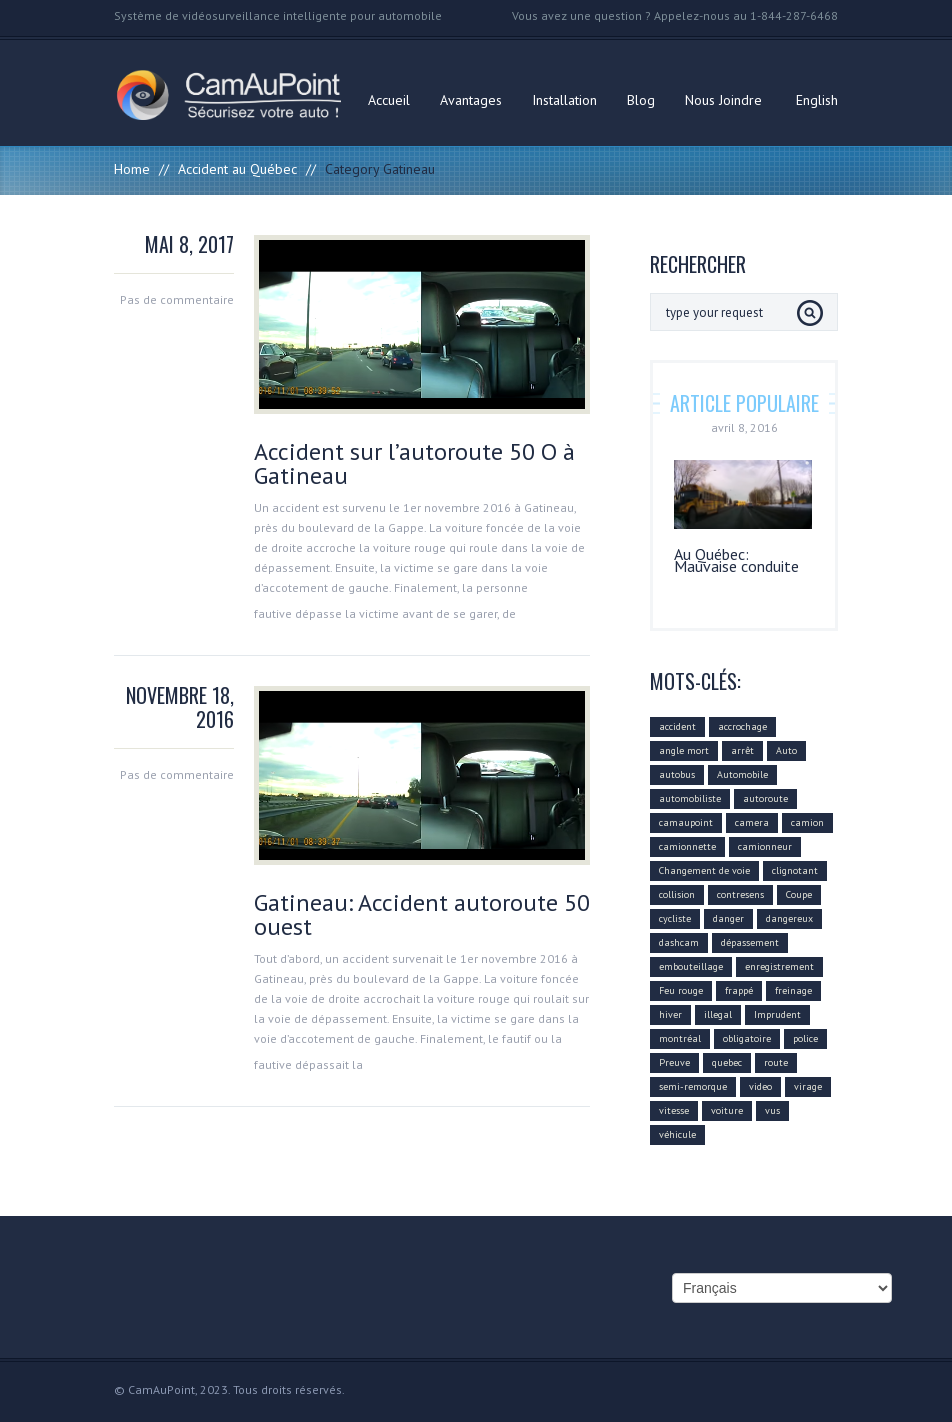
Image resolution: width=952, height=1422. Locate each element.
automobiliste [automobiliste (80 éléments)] (690, 798)
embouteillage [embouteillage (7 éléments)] (691, 966)
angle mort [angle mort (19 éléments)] (684, 750)
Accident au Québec (237, 169)
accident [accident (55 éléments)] (677, 726)
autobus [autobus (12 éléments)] (677, 774)
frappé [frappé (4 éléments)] (739, 990)
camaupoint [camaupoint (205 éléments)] (686, 822)
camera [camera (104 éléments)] (752, 822)
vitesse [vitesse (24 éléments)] (674, 1110)
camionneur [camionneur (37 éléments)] (765, 846)
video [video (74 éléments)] (760, 1086)
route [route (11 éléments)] (776, 1062)
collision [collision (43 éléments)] (677, 894)
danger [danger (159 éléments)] (728, 918)
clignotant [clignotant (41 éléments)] (795, 870)
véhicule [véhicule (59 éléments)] (677, 1134)
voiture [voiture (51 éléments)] (727, 1110)
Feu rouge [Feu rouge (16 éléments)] (681, 990)
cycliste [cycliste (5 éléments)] (675, 918)
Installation (564, 100)
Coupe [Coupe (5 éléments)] (799, 894)
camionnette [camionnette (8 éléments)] (687, 846)
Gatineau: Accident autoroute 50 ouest (422, 914)
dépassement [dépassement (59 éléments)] (750, 942)
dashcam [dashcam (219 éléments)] (679, 942)
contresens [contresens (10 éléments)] (740, 894)
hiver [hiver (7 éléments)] (670, 1014)
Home (132, 169)
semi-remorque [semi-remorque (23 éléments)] (693, 1086)
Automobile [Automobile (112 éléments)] (742, 774)
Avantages (471, 100)
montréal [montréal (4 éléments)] (680, 1038)
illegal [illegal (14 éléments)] (718, 1014)
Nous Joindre (723, 100)
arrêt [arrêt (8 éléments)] (742, 750)
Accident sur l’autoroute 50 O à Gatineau (414, 463)
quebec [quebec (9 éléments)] (727, 1062)
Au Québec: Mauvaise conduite (736, 560)
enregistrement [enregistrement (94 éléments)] (779, 966)
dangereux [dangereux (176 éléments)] (789, 918)
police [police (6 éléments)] (805, 1038)
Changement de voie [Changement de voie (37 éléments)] (704, 870)
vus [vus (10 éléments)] (772, 1110)
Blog (641, 100)
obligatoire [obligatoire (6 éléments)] (747, 1038)
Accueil (389, 100)
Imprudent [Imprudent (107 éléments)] (777, 1014)
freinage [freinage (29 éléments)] (793, 990)
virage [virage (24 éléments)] (808, 1086)
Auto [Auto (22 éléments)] (786, 750)
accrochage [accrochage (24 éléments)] (742, 726)
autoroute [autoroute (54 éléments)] (765, 798)
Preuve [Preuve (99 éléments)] (674, 1062)
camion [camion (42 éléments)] (807, 822)
